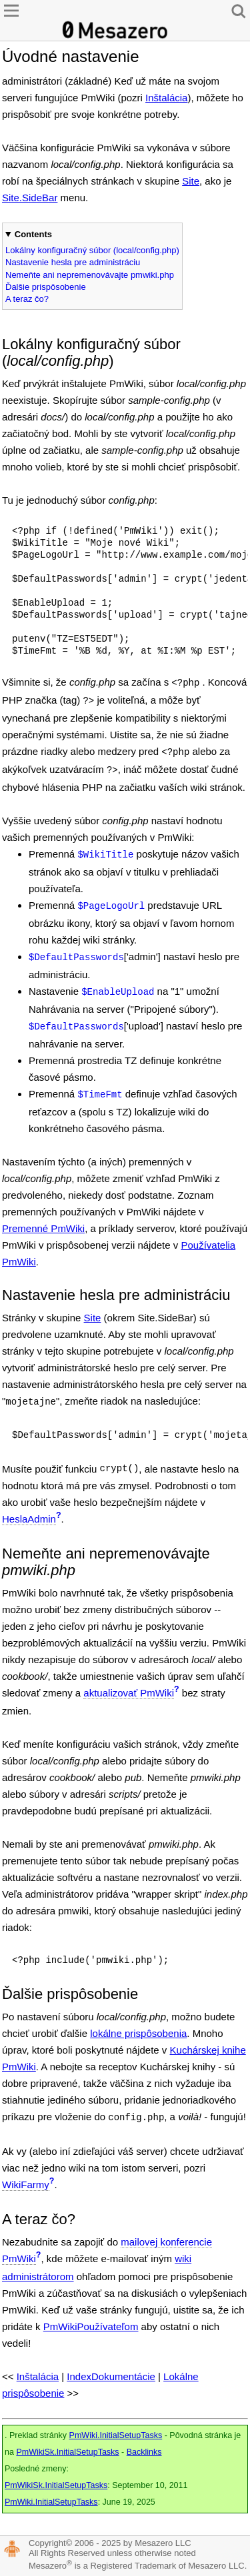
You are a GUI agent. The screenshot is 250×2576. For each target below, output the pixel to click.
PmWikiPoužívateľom (91, 2326)
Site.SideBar (29, 197)
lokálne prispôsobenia (138, 2033)
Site (190, 181)
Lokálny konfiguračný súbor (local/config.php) (92, 250)
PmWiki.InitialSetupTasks (116, 2435)
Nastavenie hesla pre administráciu (72, 262)
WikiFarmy (25, 2184)
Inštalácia (166, 97)
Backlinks (144, 2452)
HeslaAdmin (29, 1519)
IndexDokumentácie (111, 2376)
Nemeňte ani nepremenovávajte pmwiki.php (89, 275)
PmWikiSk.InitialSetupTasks (67, 2452)
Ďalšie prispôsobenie (45, 287)
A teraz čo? (27, 299)
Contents (33, 234)
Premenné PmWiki (43, 1228)
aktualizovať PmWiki (128, 1692)
